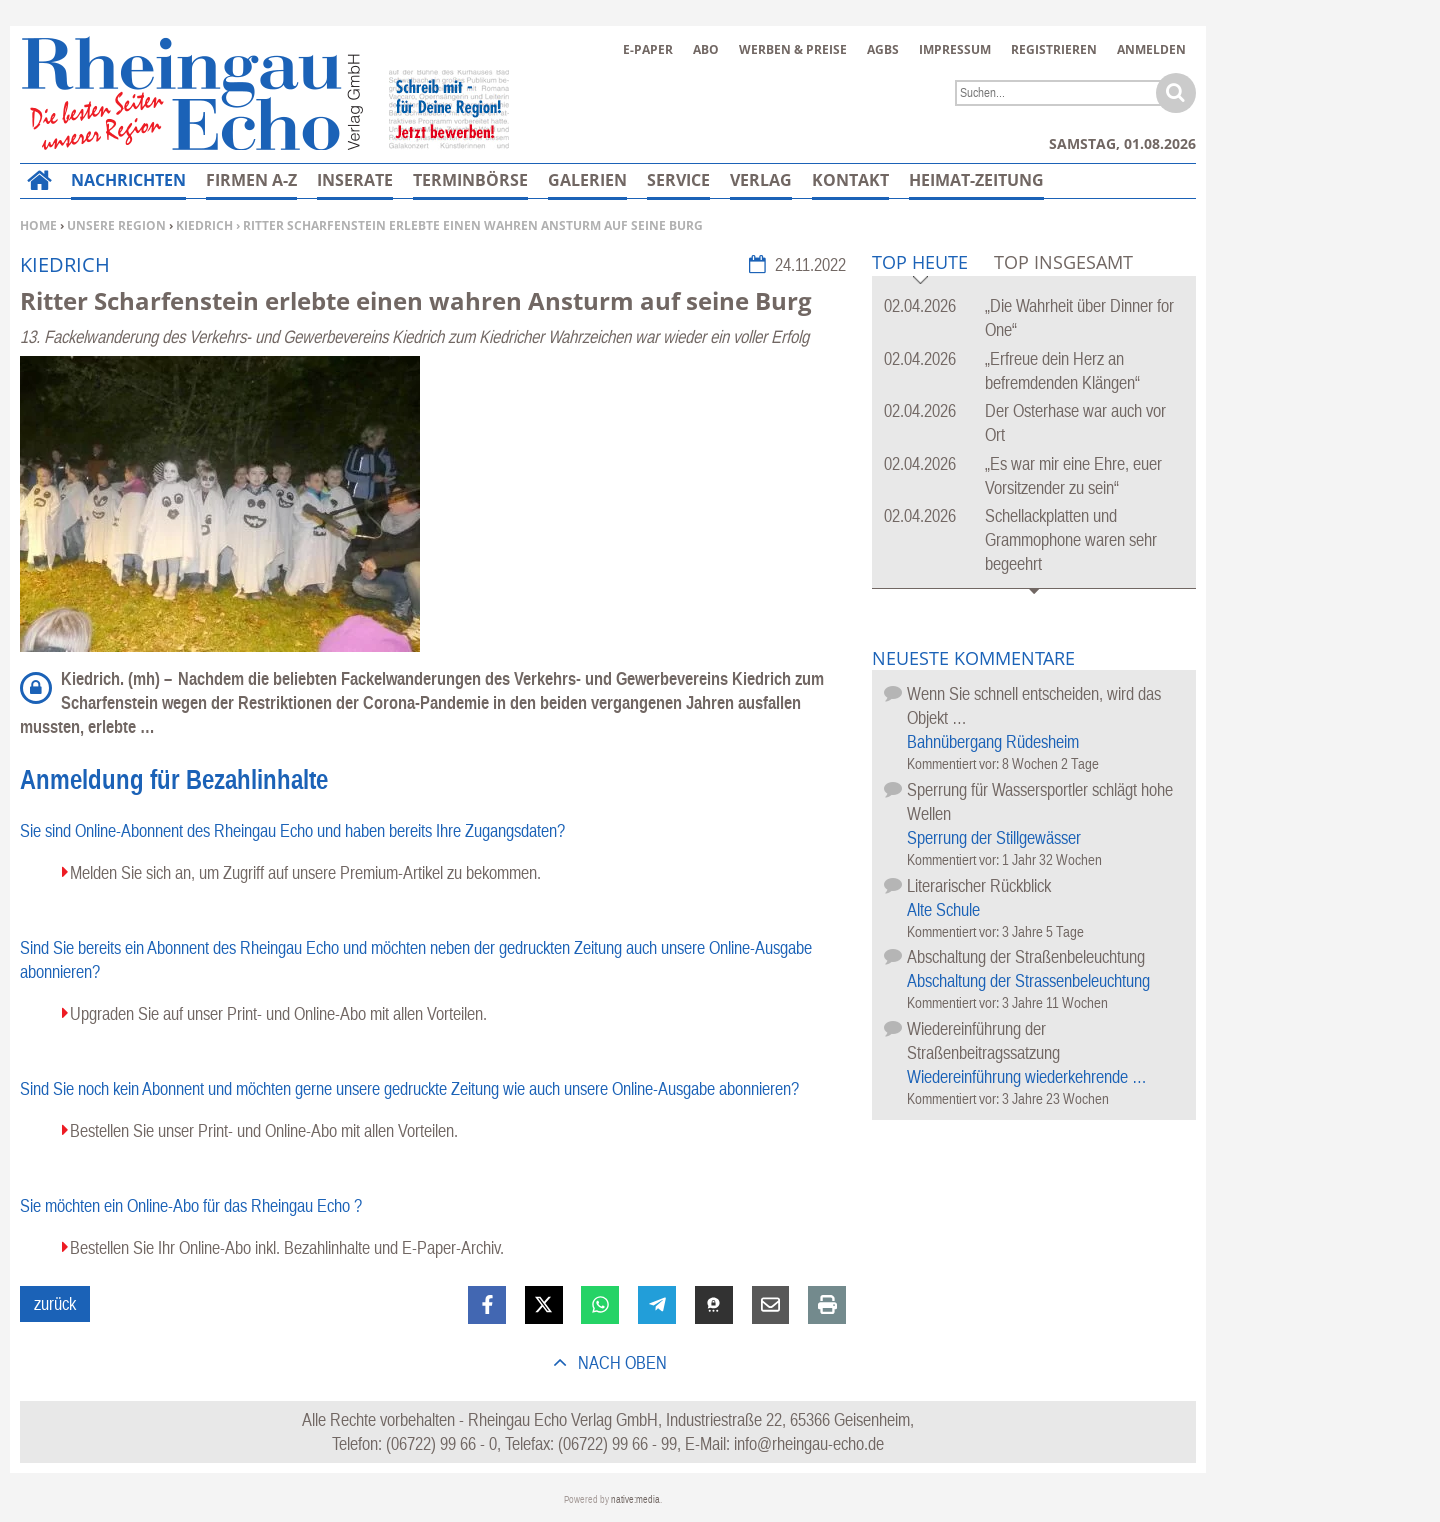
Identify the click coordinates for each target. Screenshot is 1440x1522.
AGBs (883, 49)
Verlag (761, 180)
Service (678, 180)
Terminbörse (470, 180)
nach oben (620, 1362)
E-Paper (648, 49)
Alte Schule (943, 909)
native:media (635, 1499)
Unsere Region (116, 225)
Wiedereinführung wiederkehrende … (1027, 1076)
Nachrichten (128, 180)
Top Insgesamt (1063, 262)
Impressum (955, 49)
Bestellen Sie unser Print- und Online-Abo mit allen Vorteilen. (264, 1130)
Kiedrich (204, 225)
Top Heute (920, 263)
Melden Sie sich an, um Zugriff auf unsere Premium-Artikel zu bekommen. (305, 872)
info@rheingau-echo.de (809, 1443)
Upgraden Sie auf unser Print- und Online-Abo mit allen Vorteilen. (278, 1013)
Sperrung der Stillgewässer (994, 837)
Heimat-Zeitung (976, 180)
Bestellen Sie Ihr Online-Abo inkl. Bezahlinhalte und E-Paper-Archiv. (287, 1247)
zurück (55, 1303)
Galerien (587, 180)
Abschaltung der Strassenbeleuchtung (1028, 980)
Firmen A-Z (251, 180)
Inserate (355, 180)
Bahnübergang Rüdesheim (993, 741)
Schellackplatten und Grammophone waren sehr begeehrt (1071, 539)
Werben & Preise (793, 49)
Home (38, 225)
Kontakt (850, 180)
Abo (706, 49)
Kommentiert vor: (954, 763)
